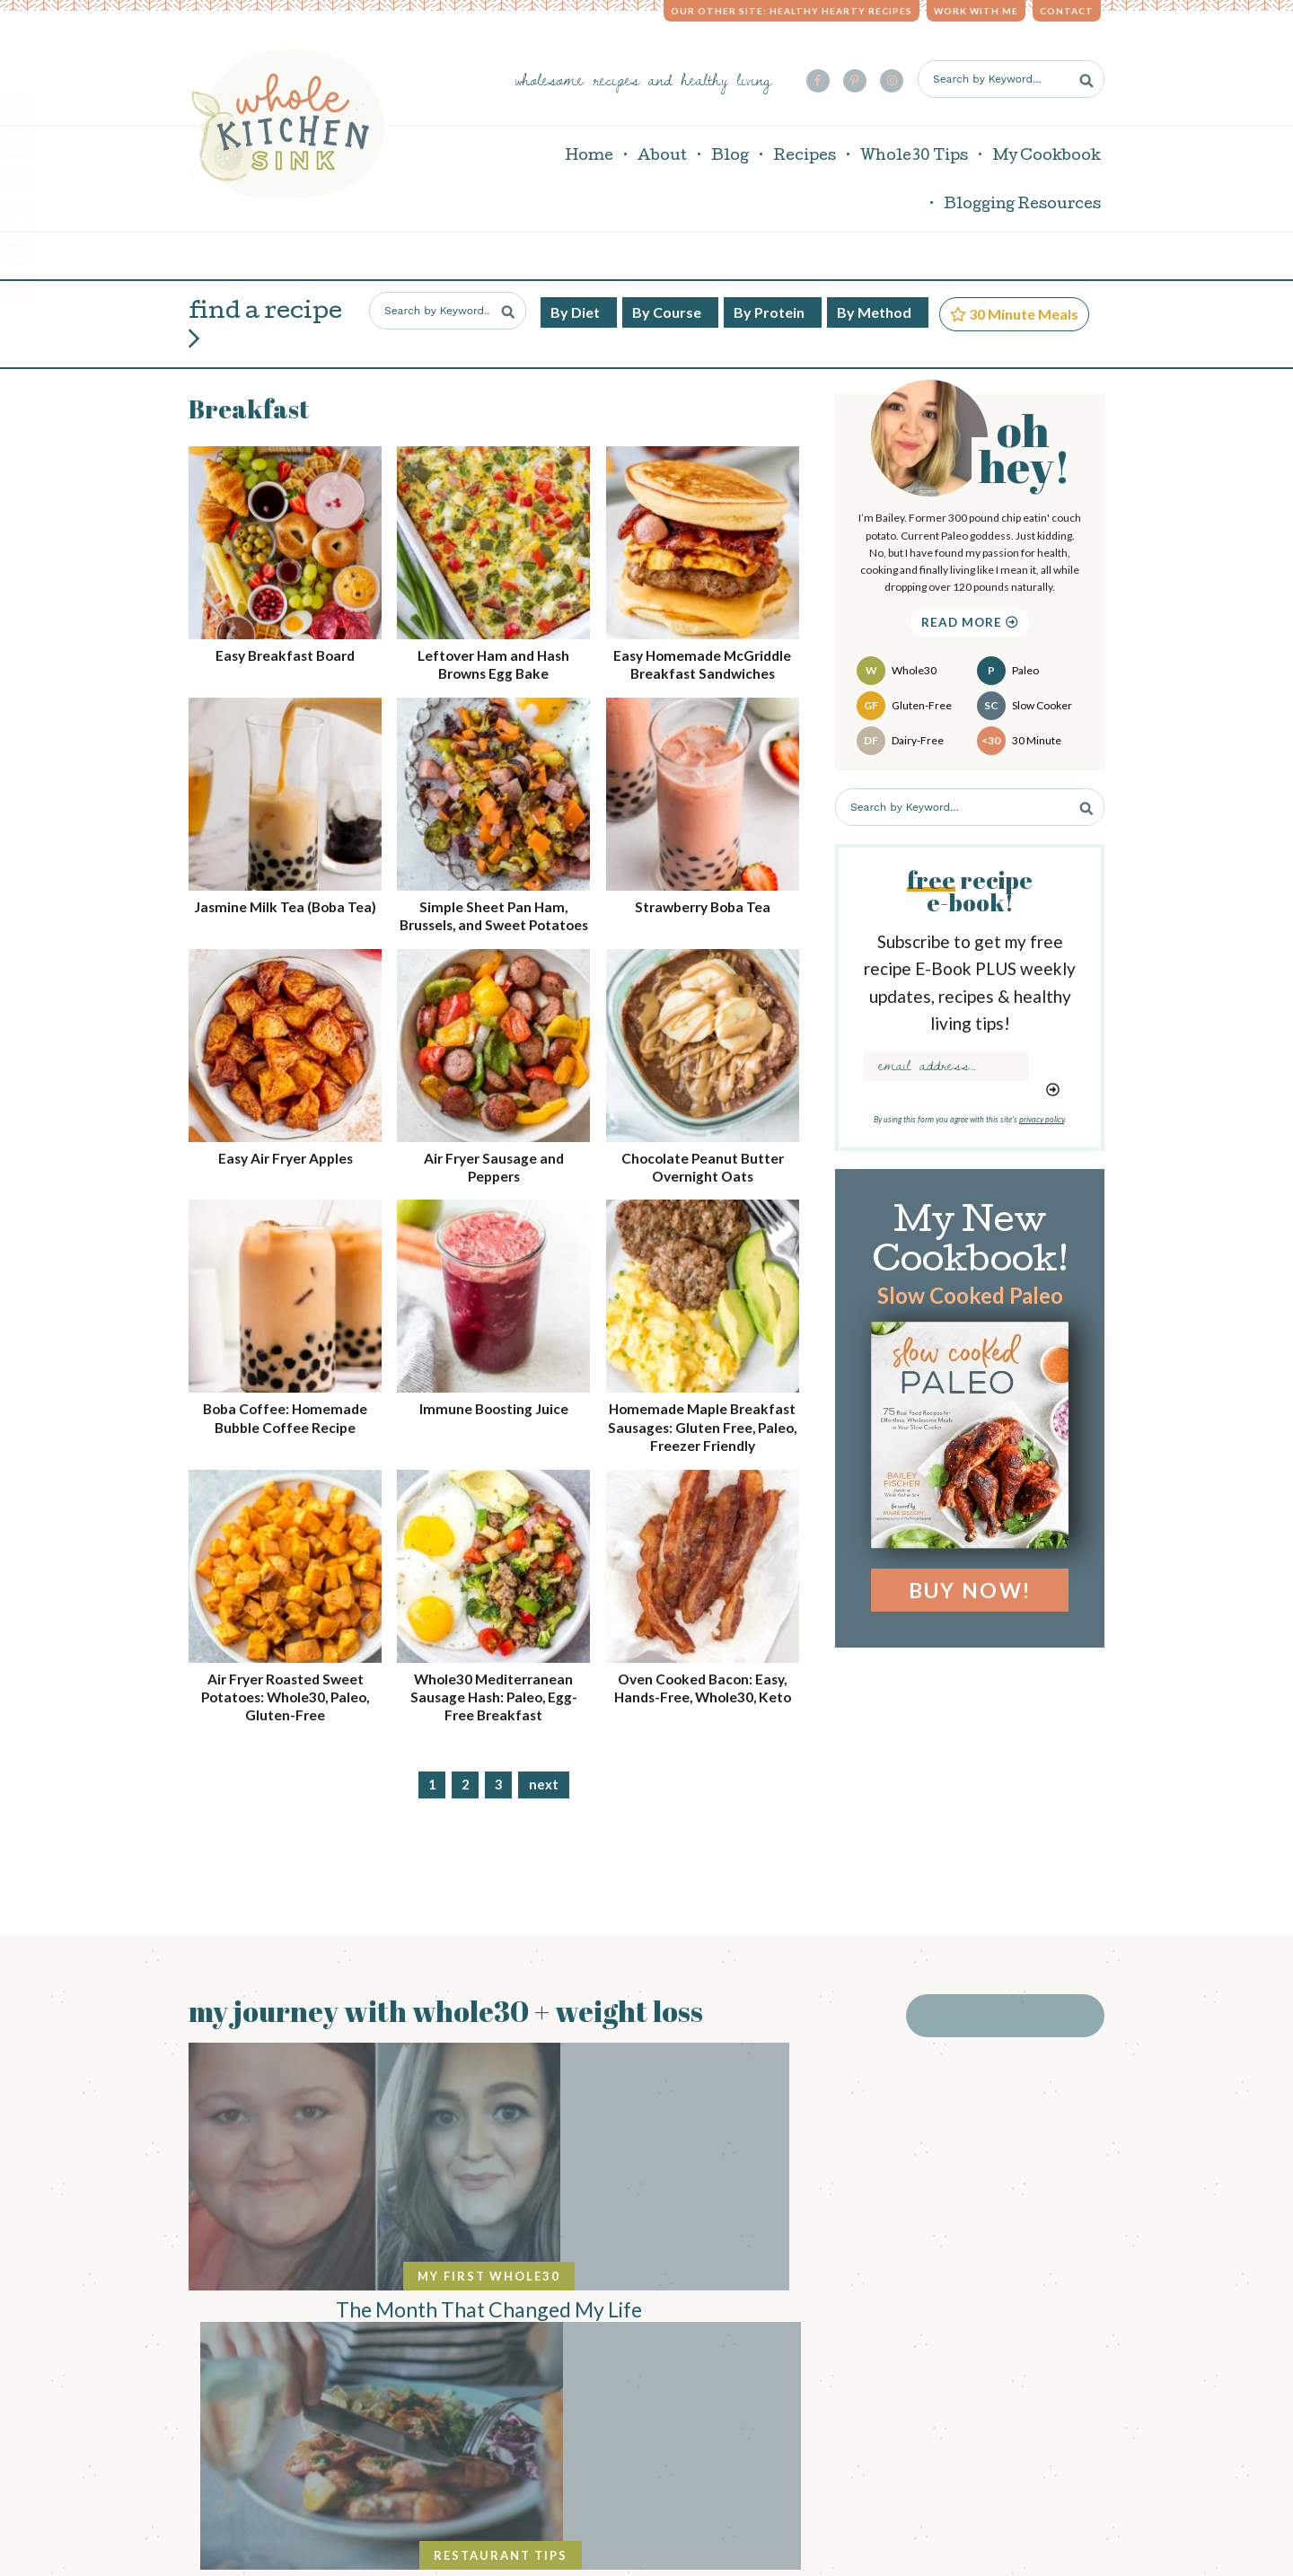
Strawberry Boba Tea (702, 893)
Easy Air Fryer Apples (285, 1164)
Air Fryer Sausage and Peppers (493, 1173)
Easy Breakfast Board (285, 643)
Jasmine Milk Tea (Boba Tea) (285, 902)
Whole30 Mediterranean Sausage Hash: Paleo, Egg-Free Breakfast (493, 1721)
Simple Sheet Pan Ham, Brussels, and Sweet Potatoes (494, 912)
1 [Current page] (432, 1809)
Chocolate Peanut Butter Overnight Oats (702, 1173)
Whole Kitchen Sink (288, 118)
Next (544, 1809)
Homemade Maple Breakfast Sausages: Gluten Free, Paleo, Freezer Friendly (702, 1442)
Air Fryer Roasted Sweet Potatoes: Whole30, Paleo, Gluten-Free (285, 1721)
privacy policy (1041, 1107)
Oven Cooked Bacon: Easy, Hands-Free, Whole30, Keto (703, 1721)
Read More (970, 609)
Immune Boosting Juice (493, 1414)
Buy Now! (970, 1577)
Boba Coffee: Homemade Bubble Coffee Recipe (285, 1423)
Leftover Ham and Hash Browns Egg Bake (493, 652)
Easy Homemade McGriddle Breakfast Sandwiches (702, 652)
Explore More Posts (1021, 2002)
